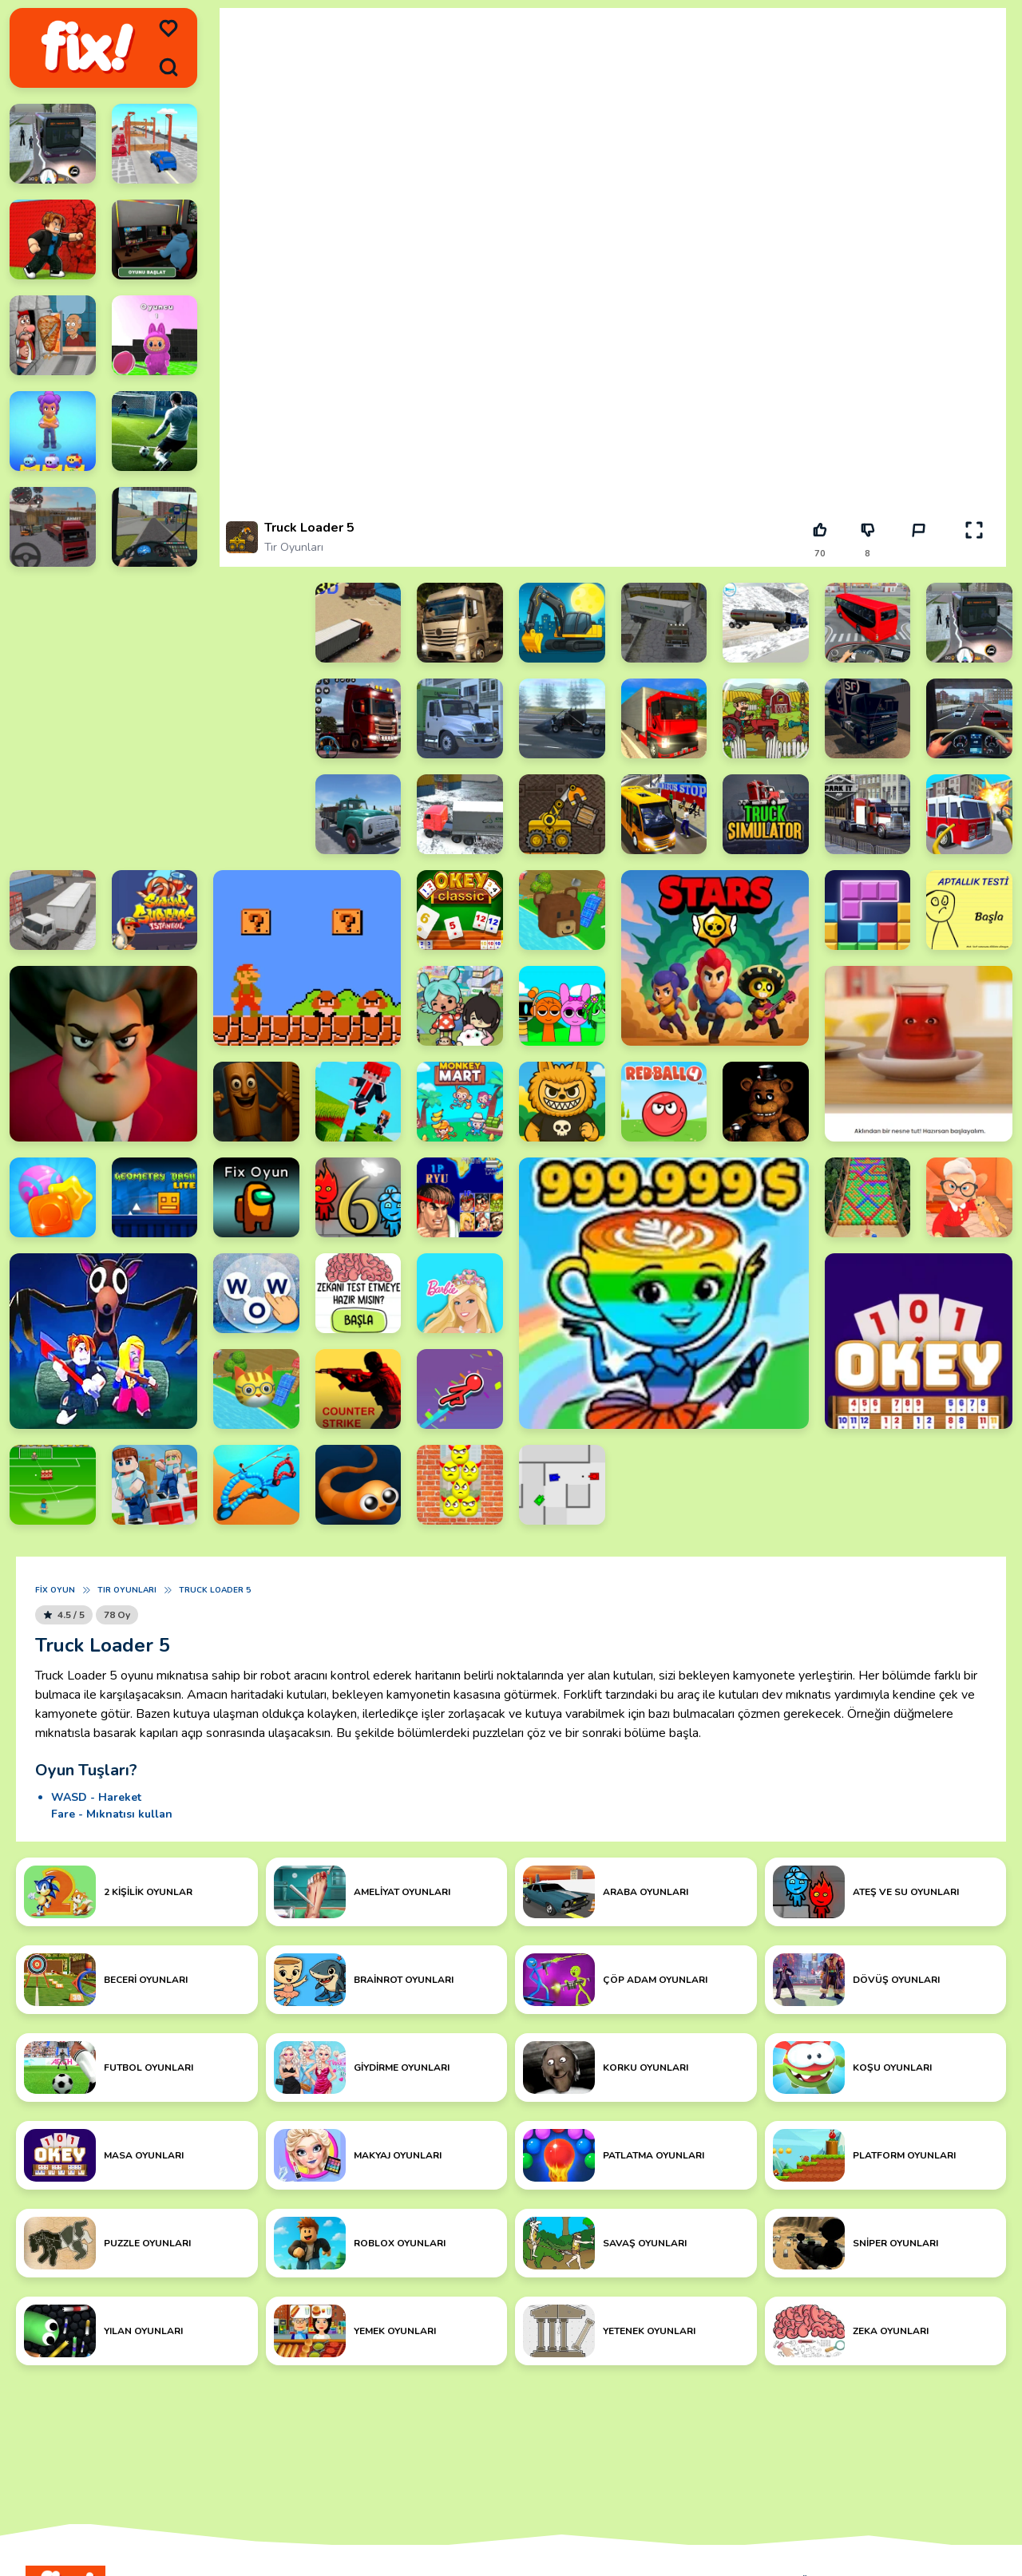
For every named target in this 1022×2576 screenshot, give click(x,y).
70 (820, 554)
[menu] (168, 29)
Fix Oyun (55, 1590)
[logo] (87, 48)
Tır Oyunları (293, 547)
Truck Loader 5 (215, 1590)
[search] (168, 67)
